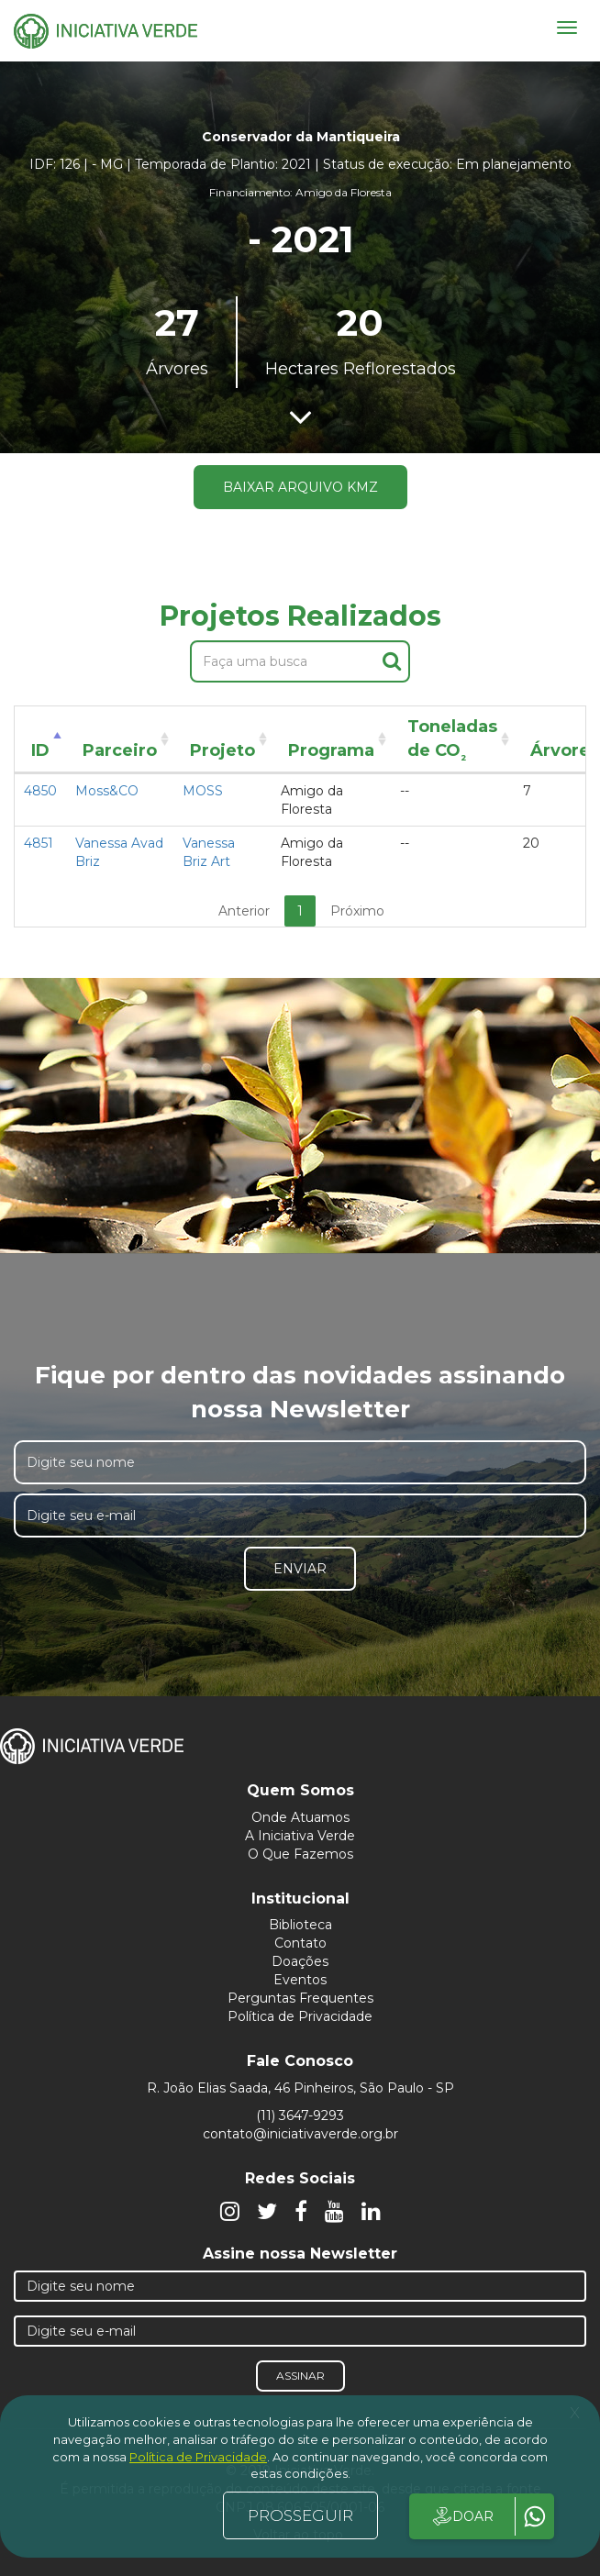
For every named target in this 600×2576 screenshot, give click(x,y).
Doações (300, 1961)
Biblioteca (300, 1924)
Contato (300, 1943)
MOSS (203, 791)
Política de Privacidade (300, 2016)
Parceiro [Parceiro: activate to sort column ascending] (120, 750)
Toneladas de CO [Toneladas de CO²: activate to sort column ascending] (452, 741)
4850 (40, 791)
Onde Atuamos (300, 1817)
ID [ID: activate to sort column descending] (40, 750)
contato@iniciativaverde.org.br (300, 2134)
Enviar (300, 1568)
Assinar (300, 2375)
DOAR (462, 2516)
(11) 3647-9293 (300, 2115)
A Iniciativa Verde (300, 1835)
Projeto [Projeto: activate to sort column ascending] (222, 750)
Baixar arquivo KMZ (300, 487)
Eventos (300, 1979)
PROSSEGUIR (300, 2515)
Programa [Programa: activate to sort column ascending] (331, 750)
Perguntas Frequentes (300, 1998)
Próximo (357, 911)
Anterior (244, 911)
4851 (38, 843)
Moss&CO (107, 791)
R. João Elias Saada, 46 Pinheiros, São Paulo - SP (300, 2088)
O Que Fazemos (300, 1854)
